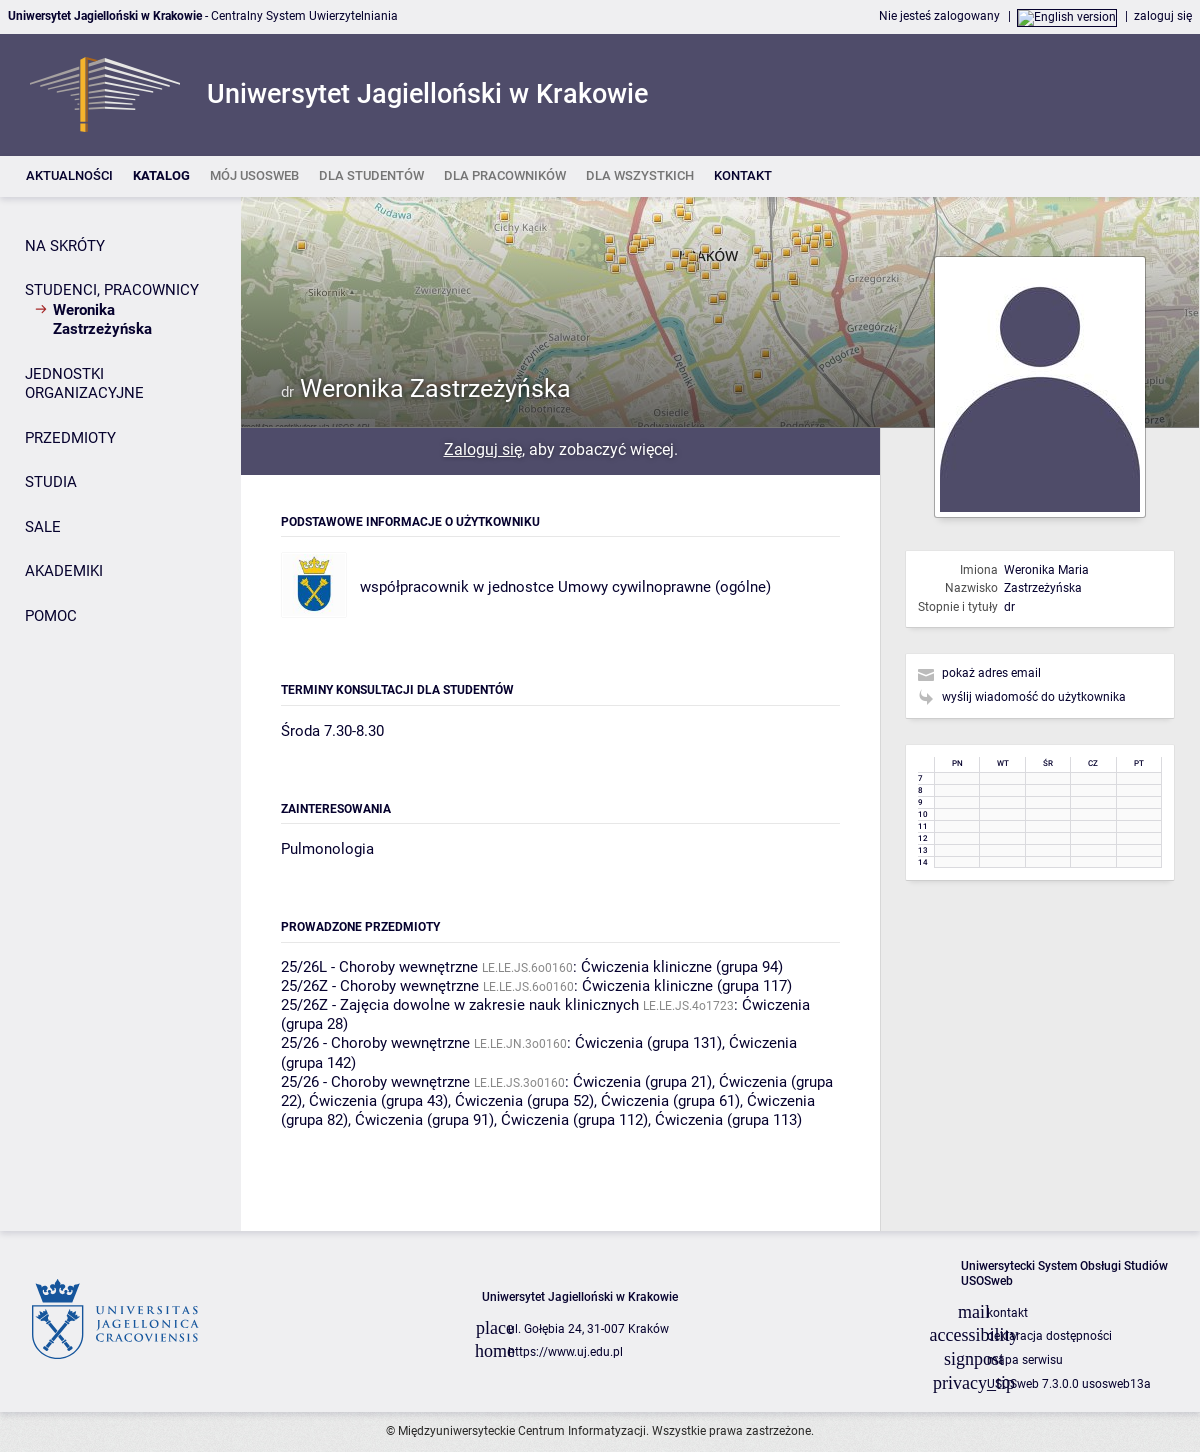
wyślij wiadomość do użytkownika (1034, 697)
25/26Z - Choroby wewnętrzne (380, 986)
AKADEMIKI (64, 571)
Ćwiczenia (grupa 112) (574, 1120)
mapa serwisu (1025, 1360)
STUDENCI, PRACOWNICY (112, 290)
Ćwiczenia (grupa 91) (424, 1120)
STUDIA (51, 482)
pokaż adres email (991, 673)
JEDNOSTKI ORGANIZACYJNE (84, 384)
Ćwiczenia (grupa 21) (642, 1082)
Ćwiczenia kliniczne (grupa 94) (682, 967)
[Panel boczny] (120, 714)
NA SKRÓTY (65, 246)
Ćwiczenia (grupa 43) (378, 1101)
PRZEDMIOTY (70, 438)
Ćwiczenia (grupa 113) (728, 1120)
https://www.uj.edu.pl (565, 1352)
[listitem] (69, 176)
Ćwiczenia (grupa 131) (648, 1043)
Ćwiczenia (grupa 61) (670, 1101)
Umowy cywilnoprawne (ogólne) (664, 587)
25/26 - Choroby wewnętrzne (375, 1043)
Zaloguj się (483, 449)
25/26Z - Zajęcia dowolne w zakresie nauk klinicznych (460, 1005)
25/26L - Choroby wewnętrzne (379, 967)
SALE (43, 527)
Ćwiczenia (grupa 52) (524, 1101)
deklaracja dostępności (1049, 1336)
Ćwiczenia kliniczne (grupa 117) (687, 986)
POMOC (51, 616)
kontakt (1007, 1313)
